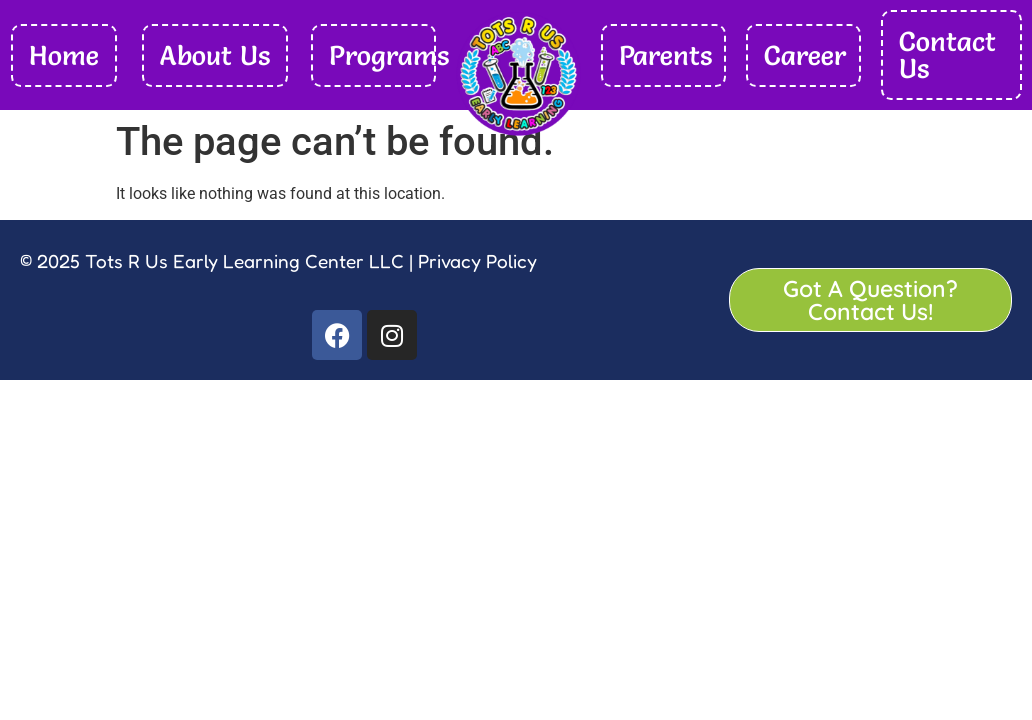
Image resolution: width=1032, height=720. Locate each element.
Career (805, 55)
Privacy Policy (475, 260)
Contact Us (947, 55)
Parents (665, 55)
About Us (215, 55)
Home (64, 55)
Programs (389, 55)
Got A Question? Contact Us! (870, 300)
